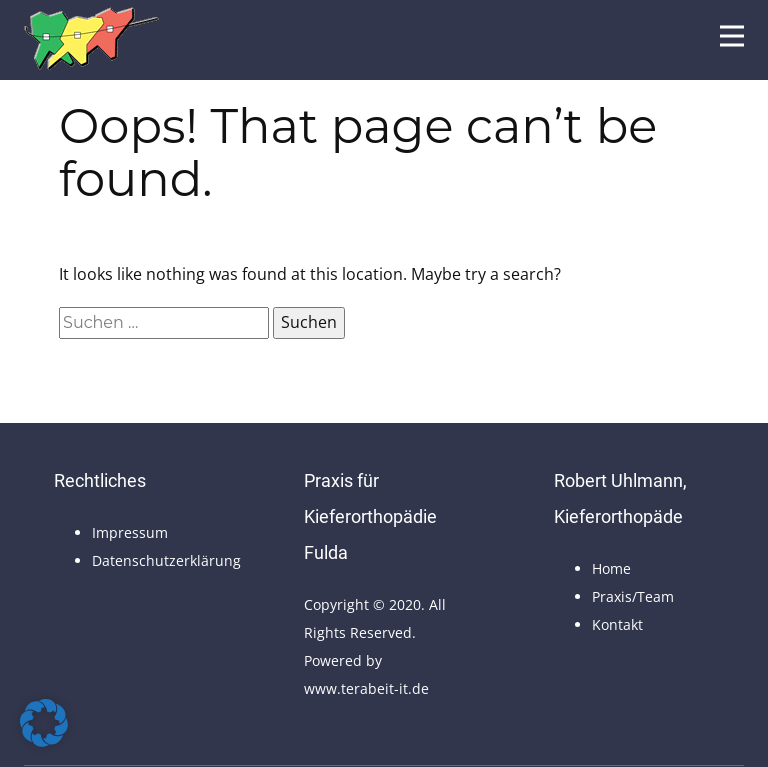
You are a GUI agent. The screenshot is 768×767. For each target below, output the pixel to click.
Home (611, 568)
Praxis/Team (633, 596)
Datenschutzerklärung (166, 560)
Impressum (130, 532)
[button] (44, 723)
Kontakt (617, 624)
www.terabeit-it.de (366, 688)
